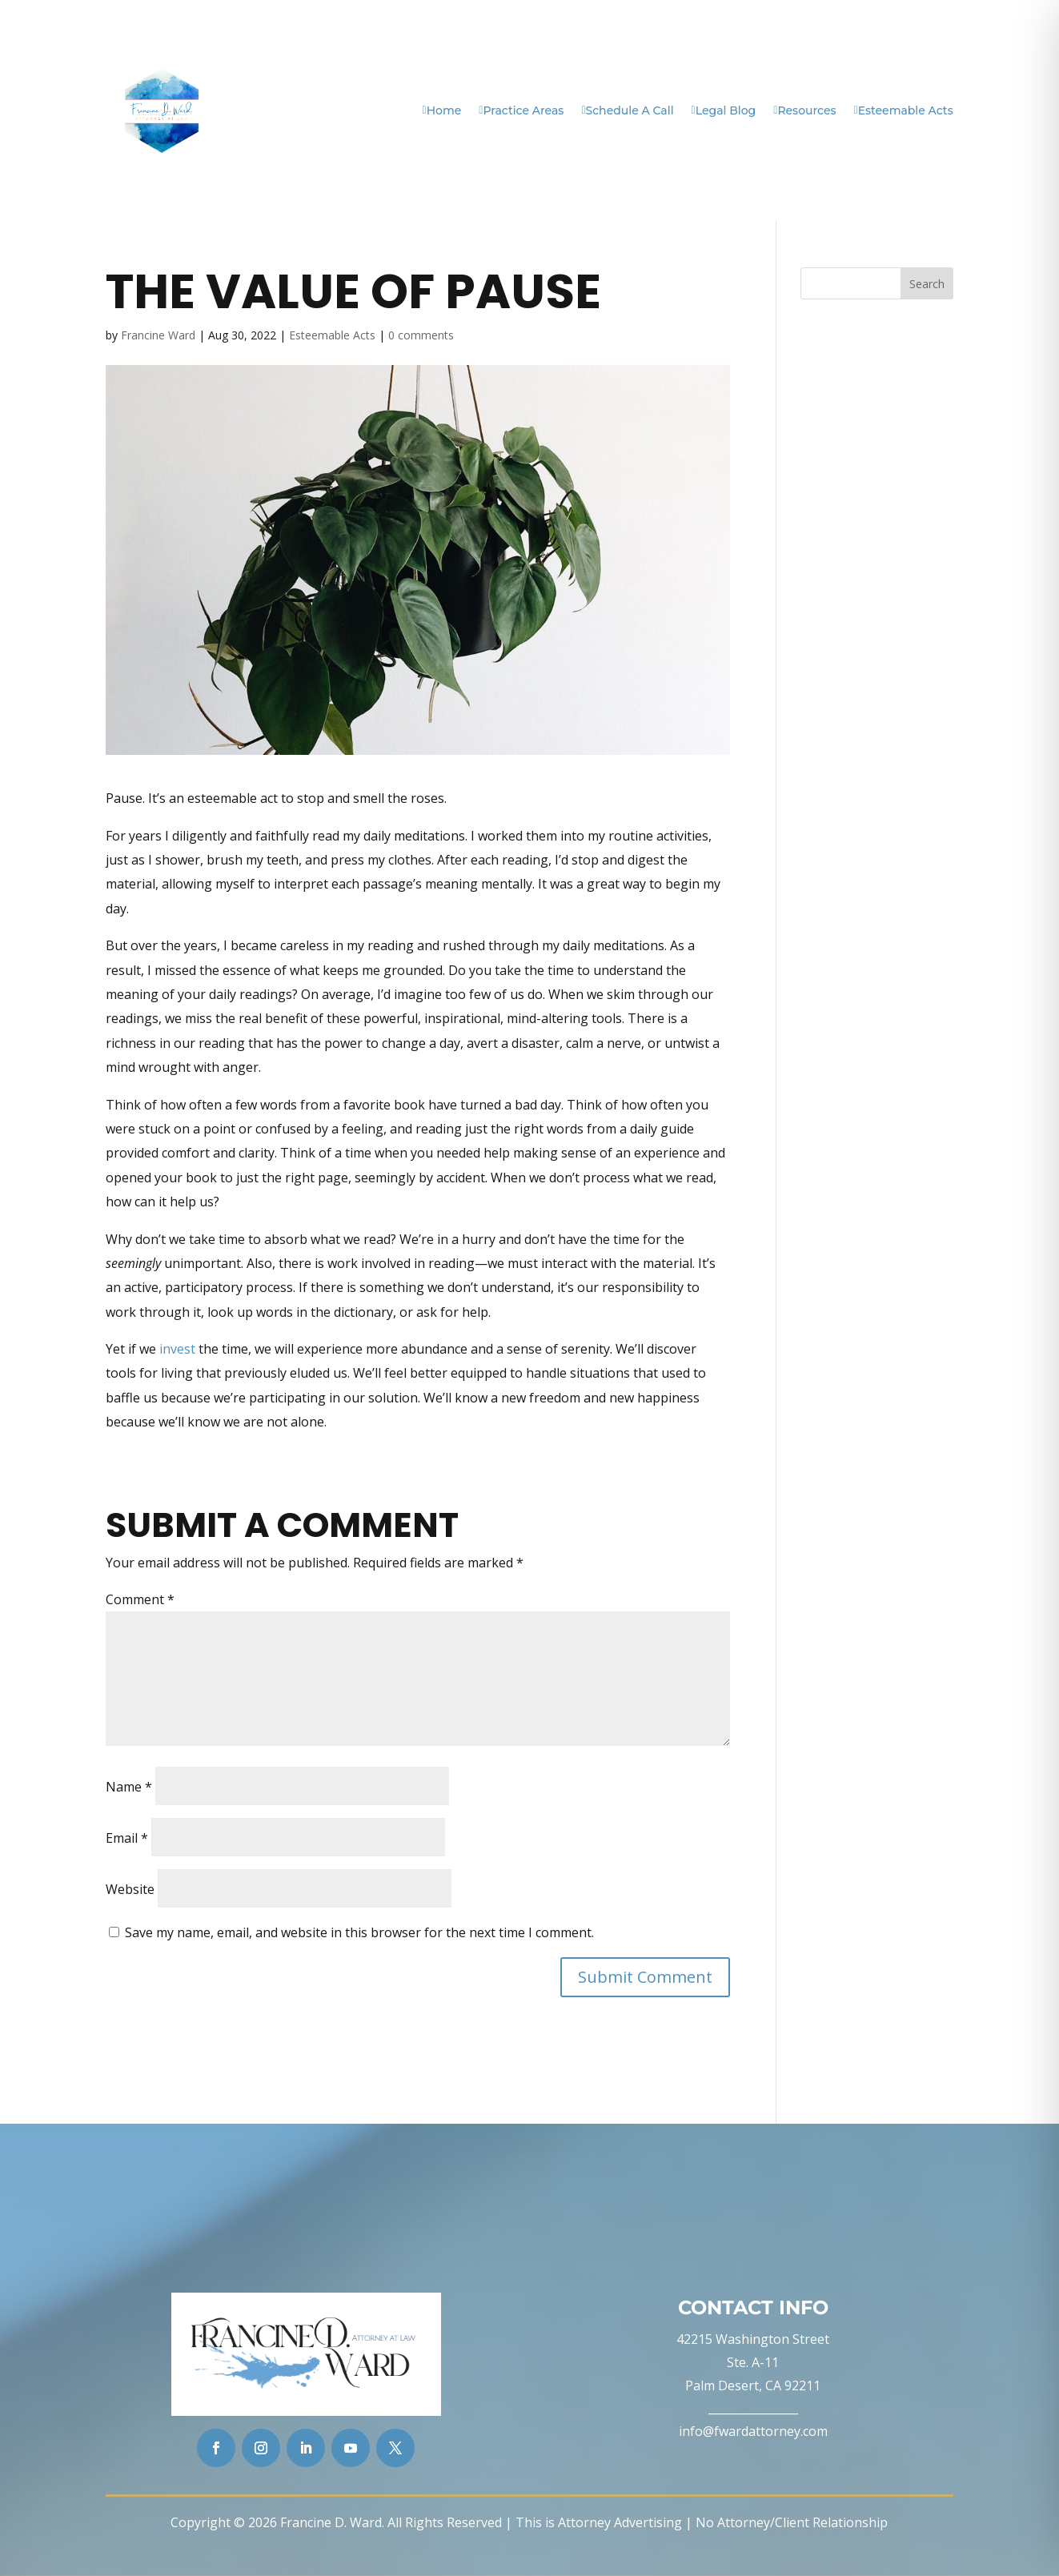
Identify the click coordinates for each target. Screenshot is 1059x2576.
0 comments (421, 335)
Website (130, 1889)
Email (127, 1838)
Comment (140, 1599)
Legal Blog (724, 110)
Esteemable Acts (903, 110)
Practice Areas (521, 110)
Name (129, 1787)
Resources (804, 110)
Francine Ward (158, 335)
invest (177, 1349)
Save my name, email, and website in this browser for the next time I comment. (359, 1932)
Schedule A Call (627, 110)
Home (442, 110)
